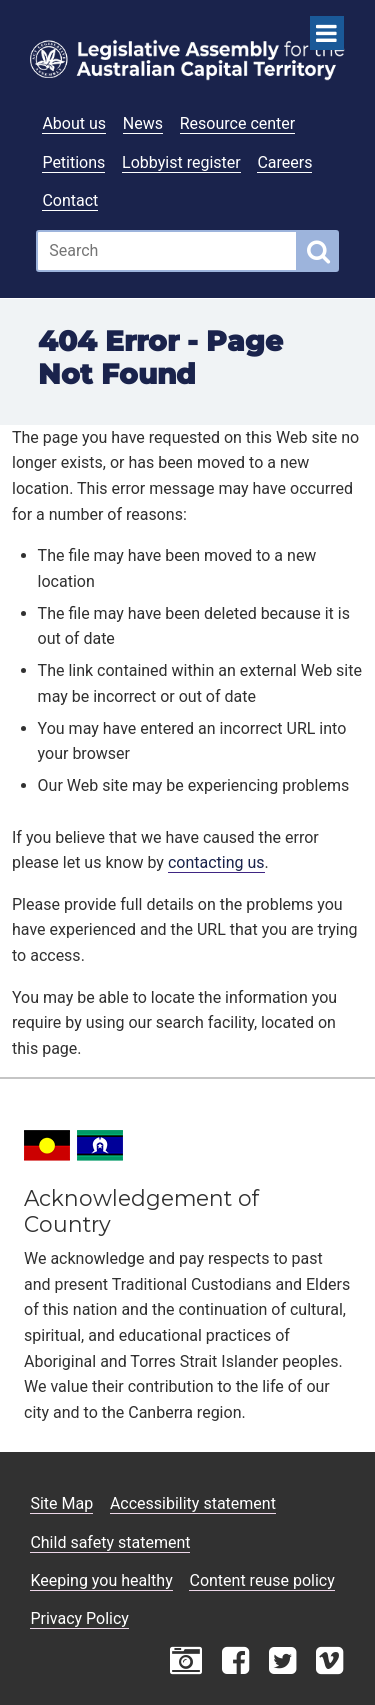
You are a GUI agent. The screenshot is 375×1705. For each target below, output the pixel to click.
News (143, 123)
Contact (70, 200)
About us (74, 123)
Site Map (61, 1503)
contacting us (216, 862)
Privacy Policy (79, 1618)
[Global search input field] (167, 251)
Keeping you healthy (101, 1580)
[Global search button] (318, 251)
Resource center (237, 123)
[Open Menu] (327, 33)
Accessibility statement (193, 1503)
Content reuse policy (261, 1580)
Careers (284, 162)
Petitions (73, 162)
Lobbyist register (181, 162)
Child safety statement (110, 1542)
